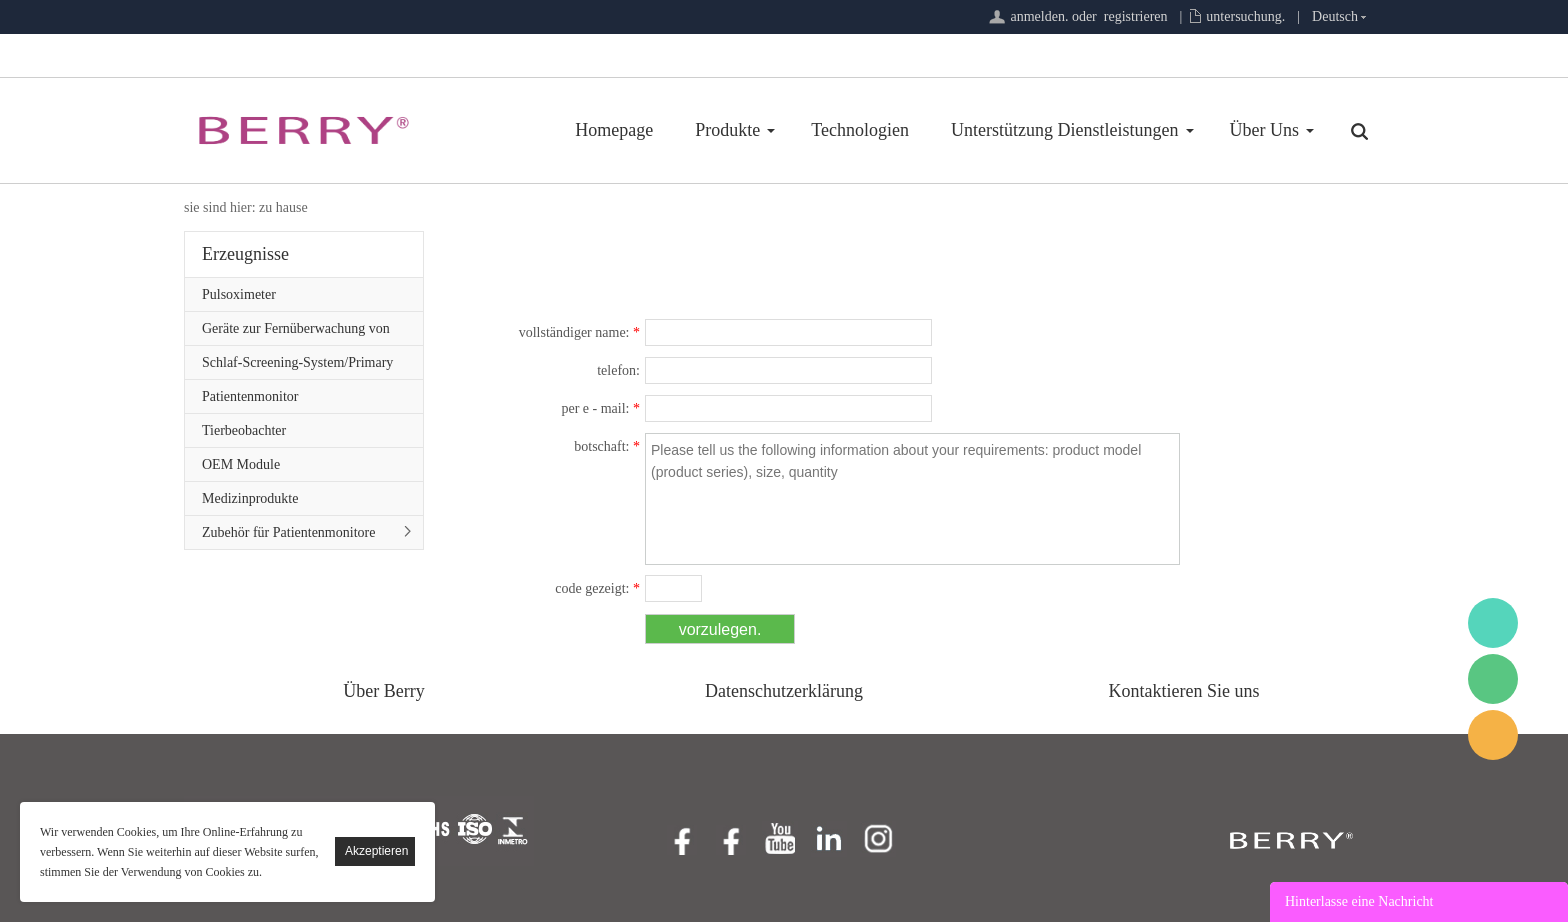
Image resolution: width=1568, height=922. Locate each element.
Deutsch (1335, 16)
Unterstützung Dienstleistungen (1064, 130)
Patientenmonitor (250, 396)
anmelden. (1039, 16)
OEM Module (241, 464)
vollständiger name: (579, 332)
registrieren (1136, 16)
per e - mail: (600, 408)
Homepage (614, 130)
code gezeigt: (597, 588)
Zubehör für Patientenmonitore (288, 532)
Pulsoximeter (239, 294)
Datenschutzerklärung (784, 691)
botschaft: (607, 446)
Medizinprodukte (250, 498)
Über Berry (383, 691)
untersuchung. (1245, 16)
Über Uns (1265, 130)
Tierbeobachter (244, 430)
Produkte (727, 130)
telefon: (618, 370)
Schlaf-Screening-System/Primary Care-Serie (297, 367)
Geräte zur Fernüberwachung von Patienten (296, 333)
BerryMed (1493, 623)
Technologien (860, 130)
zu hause (283, 207)
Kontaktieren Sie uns (1184, 691)
